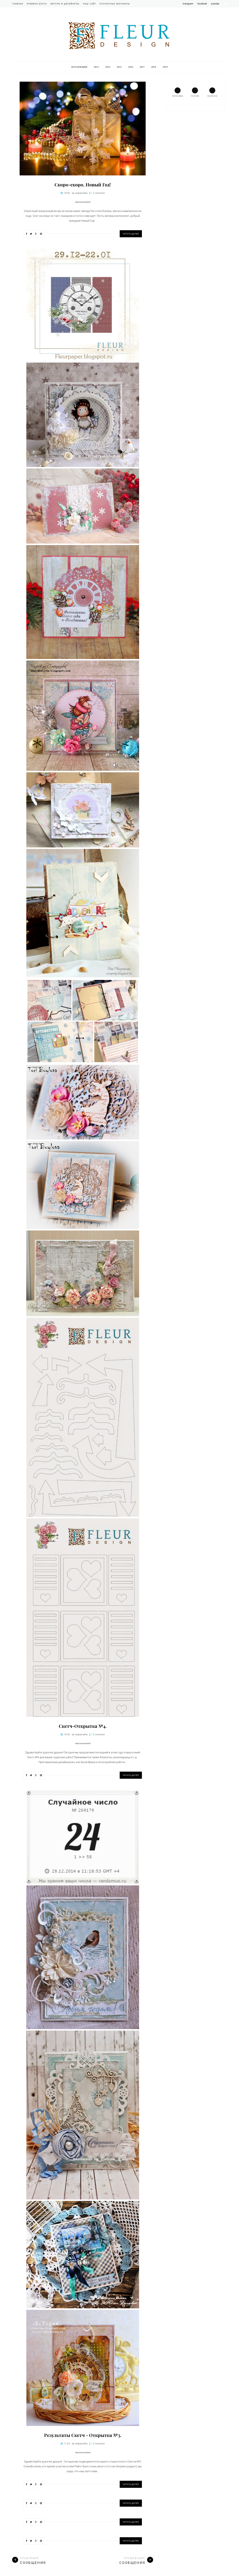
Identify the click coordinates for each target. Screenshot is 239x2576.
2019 (165, 67)
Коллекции (79, 67)
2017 (142, 67)
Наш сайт (89, 3)
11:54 (67, 2443)
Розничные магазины (115, 3)
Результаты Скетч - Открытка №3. (82, 2435)
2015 (119, 67)
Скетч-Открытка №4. (83, 1726)
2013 (96, 67)
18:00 (67, 193)
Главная (17, 3)
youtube (195, 92)
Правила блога (37, 3)
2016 (130, 67)
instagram (177, 92)
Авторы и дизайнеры (64, 3)
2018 (153, 67)
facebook (212, 92)
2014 (107, 67)
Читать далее (131, 233)
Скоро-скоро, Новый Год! (83, 185)
